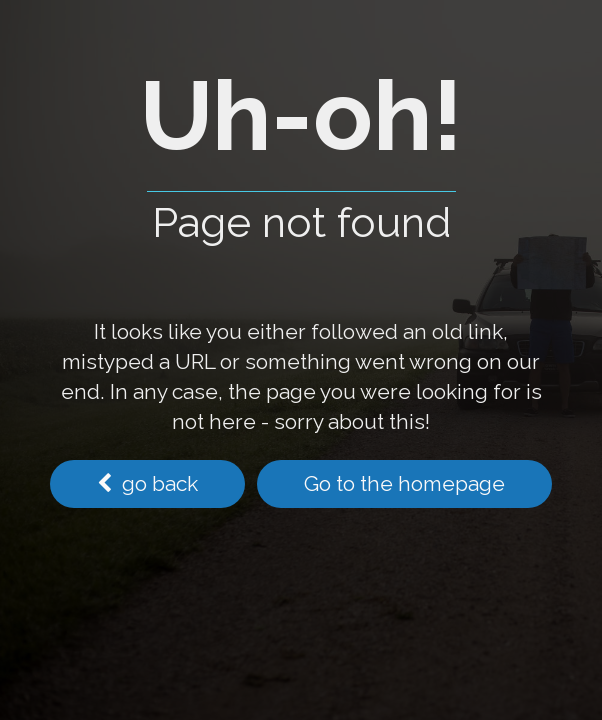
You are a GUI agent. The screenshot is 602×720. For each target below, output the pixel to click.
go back (147, 483)
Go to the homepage (404, 483)
